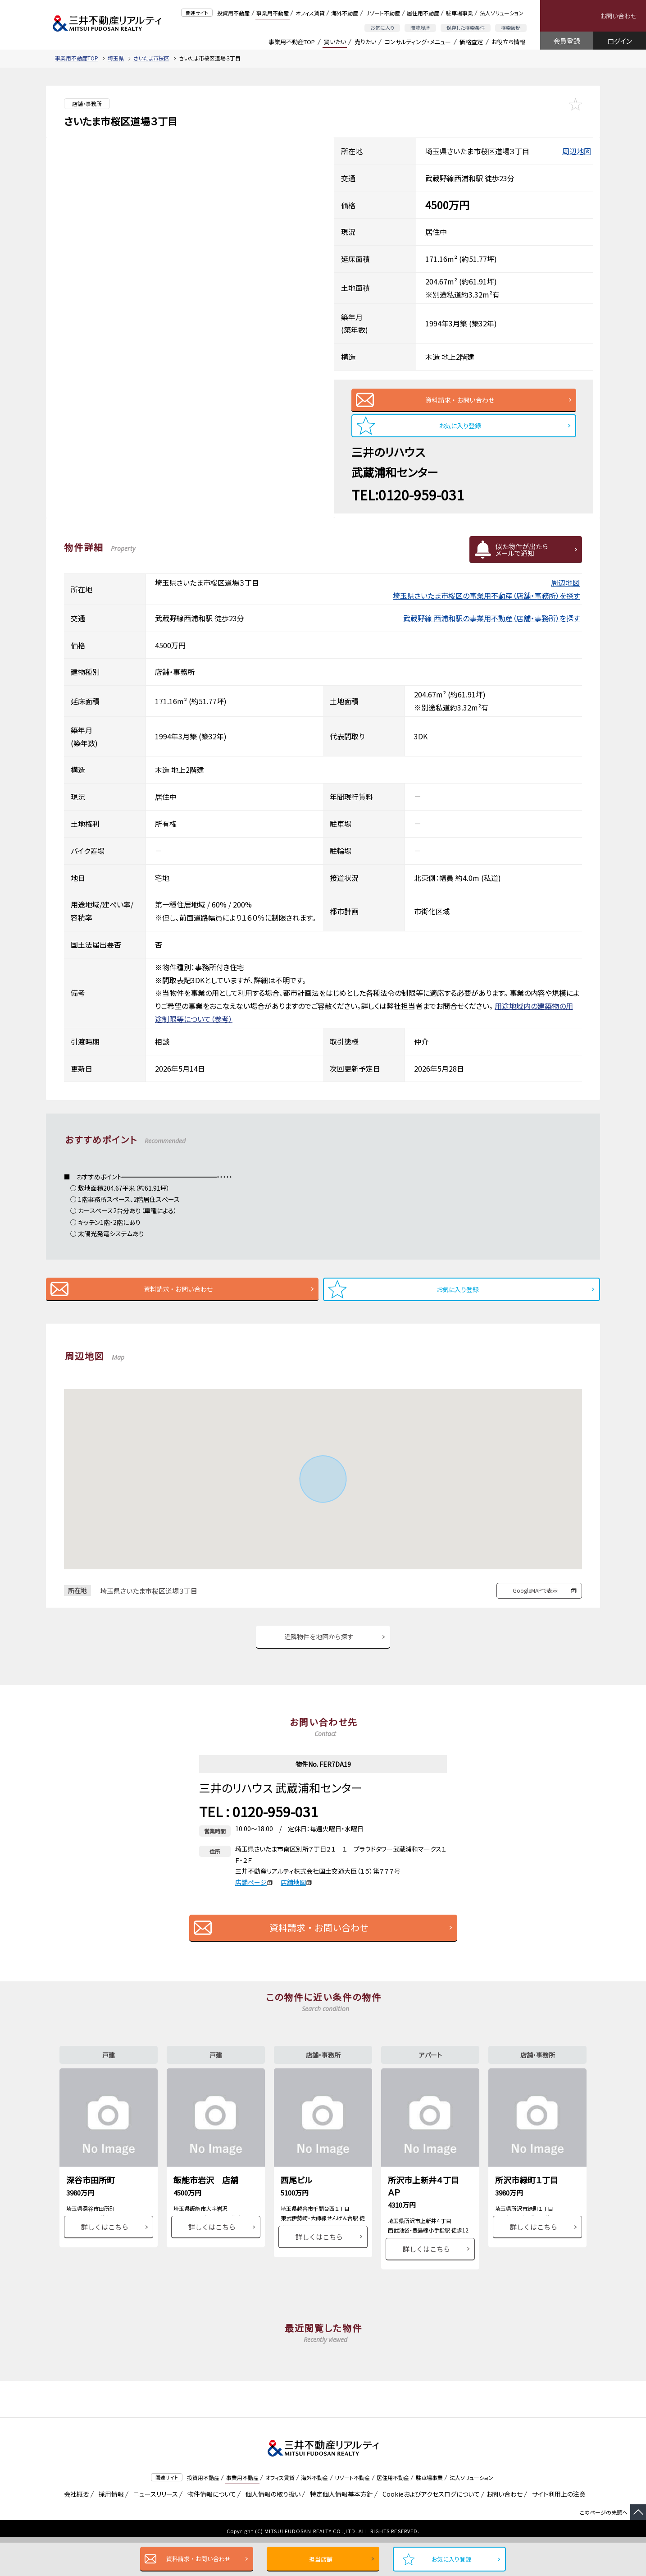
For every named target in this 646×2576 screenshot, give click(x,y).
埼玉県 (116, 58)
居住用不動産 (423, 13)
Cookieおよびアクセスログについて (429, 2527)
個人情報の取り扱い (271, 2527)
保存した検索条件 (465, 27)
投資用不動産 (233, 13)
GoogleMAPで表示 (535, 1601)
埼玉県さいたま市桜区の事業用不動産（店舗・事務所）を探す (486, 603)
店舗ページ (254, 1897)
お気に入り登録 (451, 2559)
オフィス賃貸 (310, 13)
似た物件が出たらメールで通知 (522, 557)
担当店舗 (320, 2559)
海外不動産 (344, 13)
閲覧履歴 (420, 27)
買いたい (335, 41)
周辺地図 (576, 151)
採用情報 (110, 2527)
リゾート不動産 (382, 13)
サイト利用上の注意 (557, 2527)
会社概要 (75, 2527)
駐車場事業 (459, 13)
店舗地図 (296, 1897)
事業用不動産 (272, 13)
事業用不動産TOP (291, 41)
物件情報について (210, 2527)
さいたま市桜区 (151, 58)
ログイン (619, 41)
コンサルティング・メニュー (418, 41)
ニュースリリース (154, 2527)
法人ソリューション (501, 13)
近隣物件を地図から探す (319, 1650)
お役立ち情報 (508, 41)
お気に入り (382, 27)
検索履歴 (511, 27)
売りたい (365, 41)
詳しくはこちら (104, 2260)
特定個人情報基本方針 (340, 2527)
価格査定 (471, 41)
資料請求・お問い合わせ (198, 2558)
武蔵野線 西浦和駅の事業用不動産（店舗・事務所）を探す (491, 625)
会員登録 (566, 41)
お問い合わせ (618, 15)
